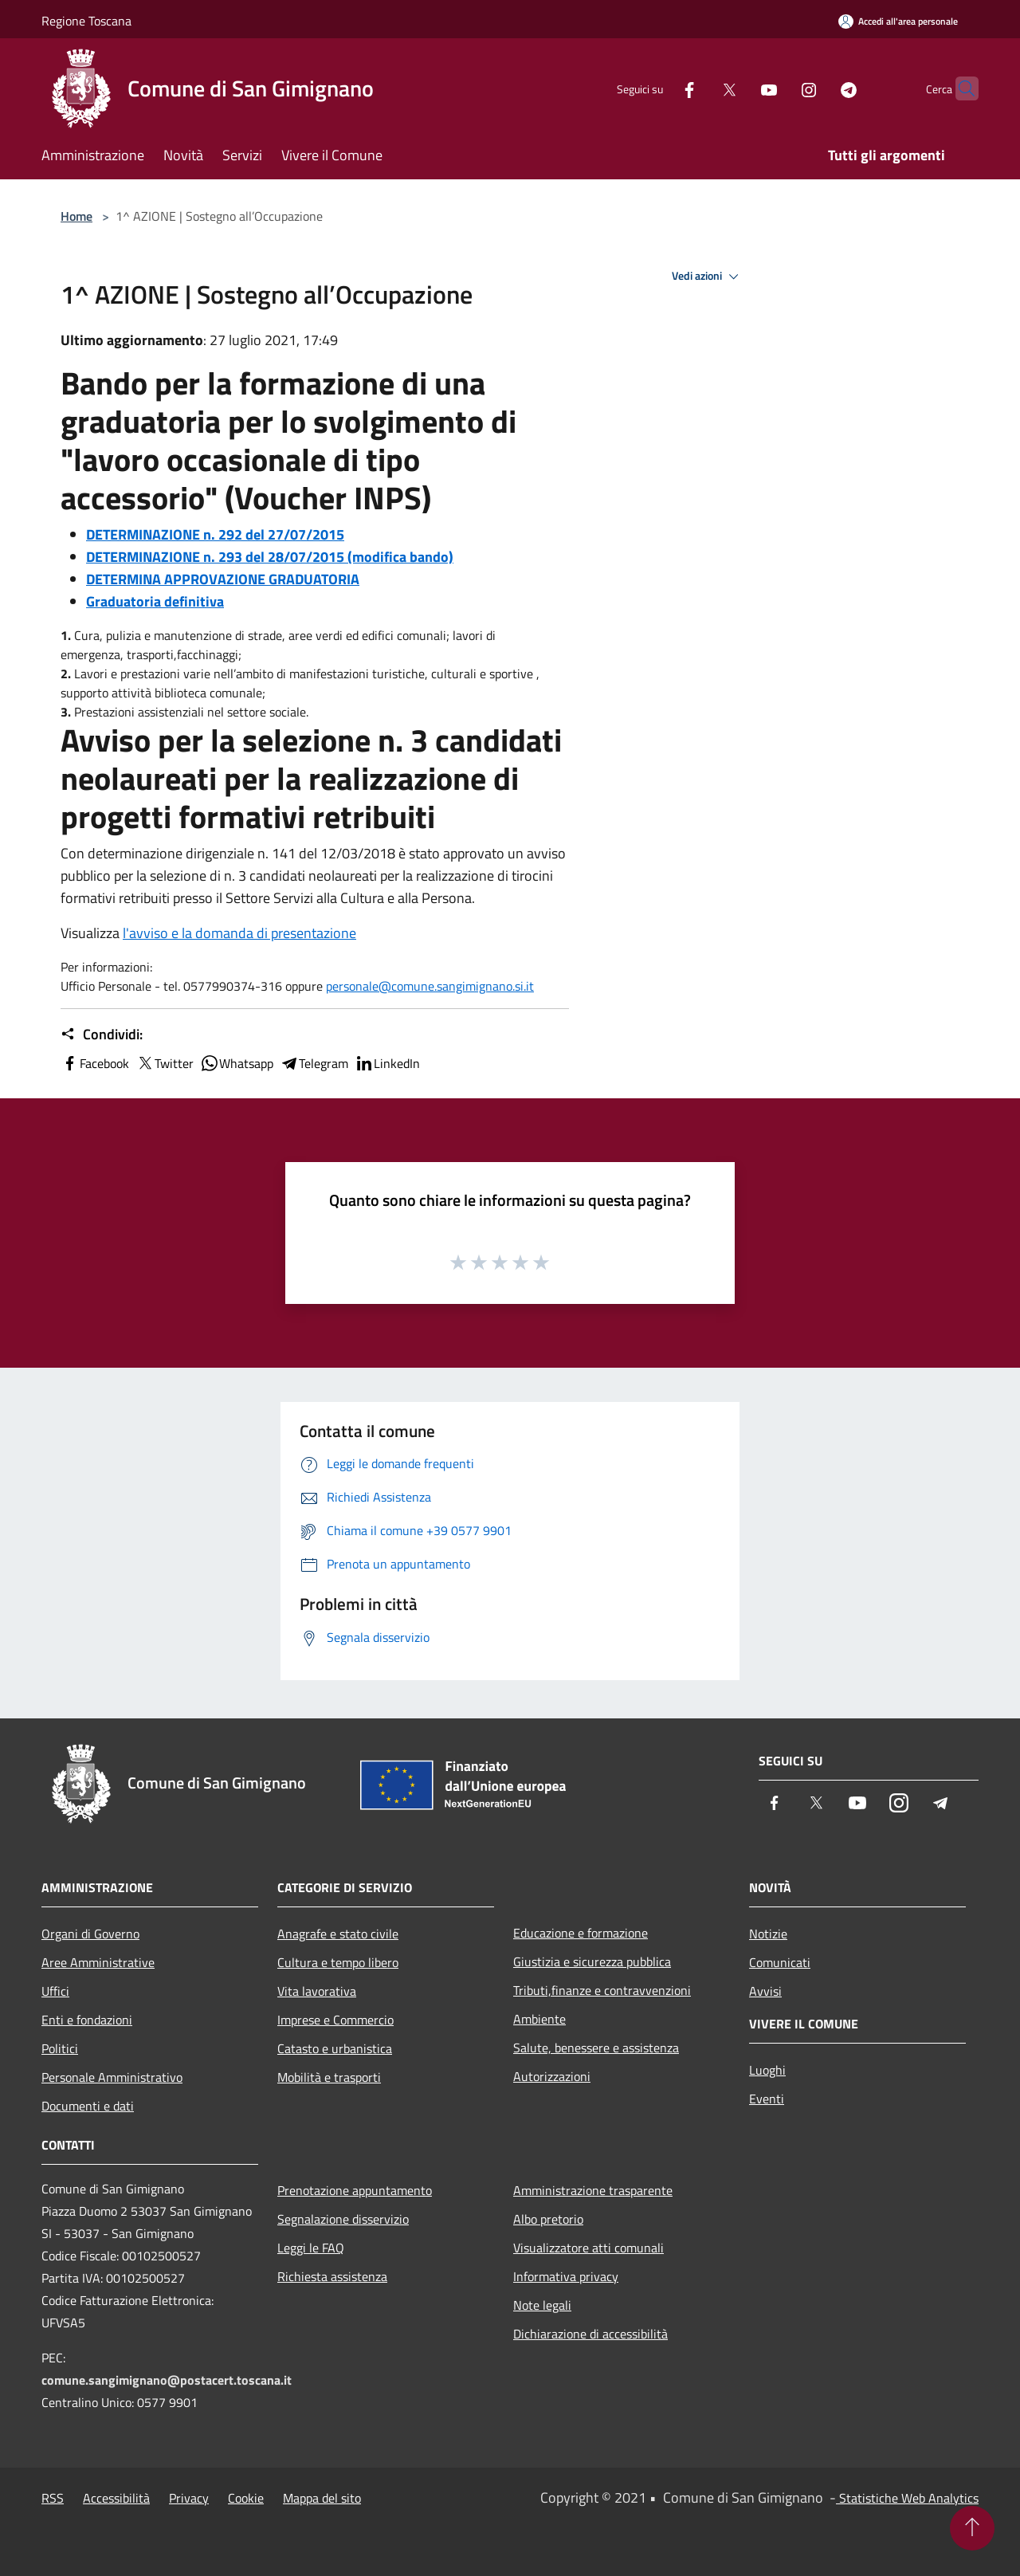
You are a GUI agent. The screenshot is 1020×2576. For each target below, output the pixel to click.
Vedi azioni (707, 276)
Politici (59, 2048)
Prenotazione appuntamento (354, 2190)
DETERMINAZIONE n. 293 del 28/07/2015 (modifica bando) (269, 556)
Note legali (542, 2305)
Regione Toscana (86, 20)
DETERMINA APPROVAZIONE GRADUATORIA (222, 579)
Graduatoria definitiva (155, 601)
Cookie (246, 2497)
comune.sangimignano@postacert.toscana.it (166, 2379)
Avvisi (765, 1991)
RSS (52, 2497)
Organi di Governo (90, 1933)
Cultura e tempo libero (337, 1962)
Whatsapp (236, 1063)
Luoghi (767, 2069)
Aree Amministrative (98, 1962)
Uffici (55, 1991)
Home (76, 216)
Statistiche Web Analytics (907, 2497)
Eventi (766, 2098)
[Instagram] (778, 88)
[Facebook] (658, 88)
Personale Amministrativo (111, 2077)
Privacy (189, 2497)
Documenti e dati (87, 2105)
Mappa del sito (322, 2497)
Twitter (164, 1063)
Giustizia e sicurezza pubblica (592, 1961)
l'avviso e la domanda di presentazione (239, 933)
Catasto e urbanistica (334, 2048)
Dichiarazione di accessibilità (590, 2333)
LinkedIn (387, 1063)
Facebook (95, 1063)
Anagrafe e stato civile (337, 1933)
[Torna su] (972, 2528)
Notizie (768, 1933)
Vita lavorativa (316, 1991)
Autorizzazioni (551, 2076)
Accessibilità (116, 2497)
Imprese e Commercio (335, 2019)
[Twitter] (698, 88)
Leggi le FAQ (310, 2247)
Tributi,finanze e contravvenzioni (602, 1990)
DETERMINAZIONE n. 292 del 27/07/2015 (215, 534)
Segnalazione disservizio (343, 2218)
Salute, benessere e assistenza (596, 2047)
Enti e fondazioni (86, 2019)
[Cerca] (959, 88)
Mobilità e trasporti (329, 2077)
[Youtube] (738, 88)
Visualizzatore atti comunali (588, 2247)
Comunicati (779, 1962)
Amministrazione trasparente (593, 2190)
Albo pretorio (548, 2218)
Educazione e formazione (580, 1932)
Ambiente (539, 2018)
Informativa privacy (565, 2276)
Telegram (314, 1063)
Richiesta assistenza (332, 2276)
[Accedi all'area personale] (898, 21)
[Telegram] (818, 88)
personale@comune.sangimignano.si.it (430, 985)
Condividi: (102, 1034)
